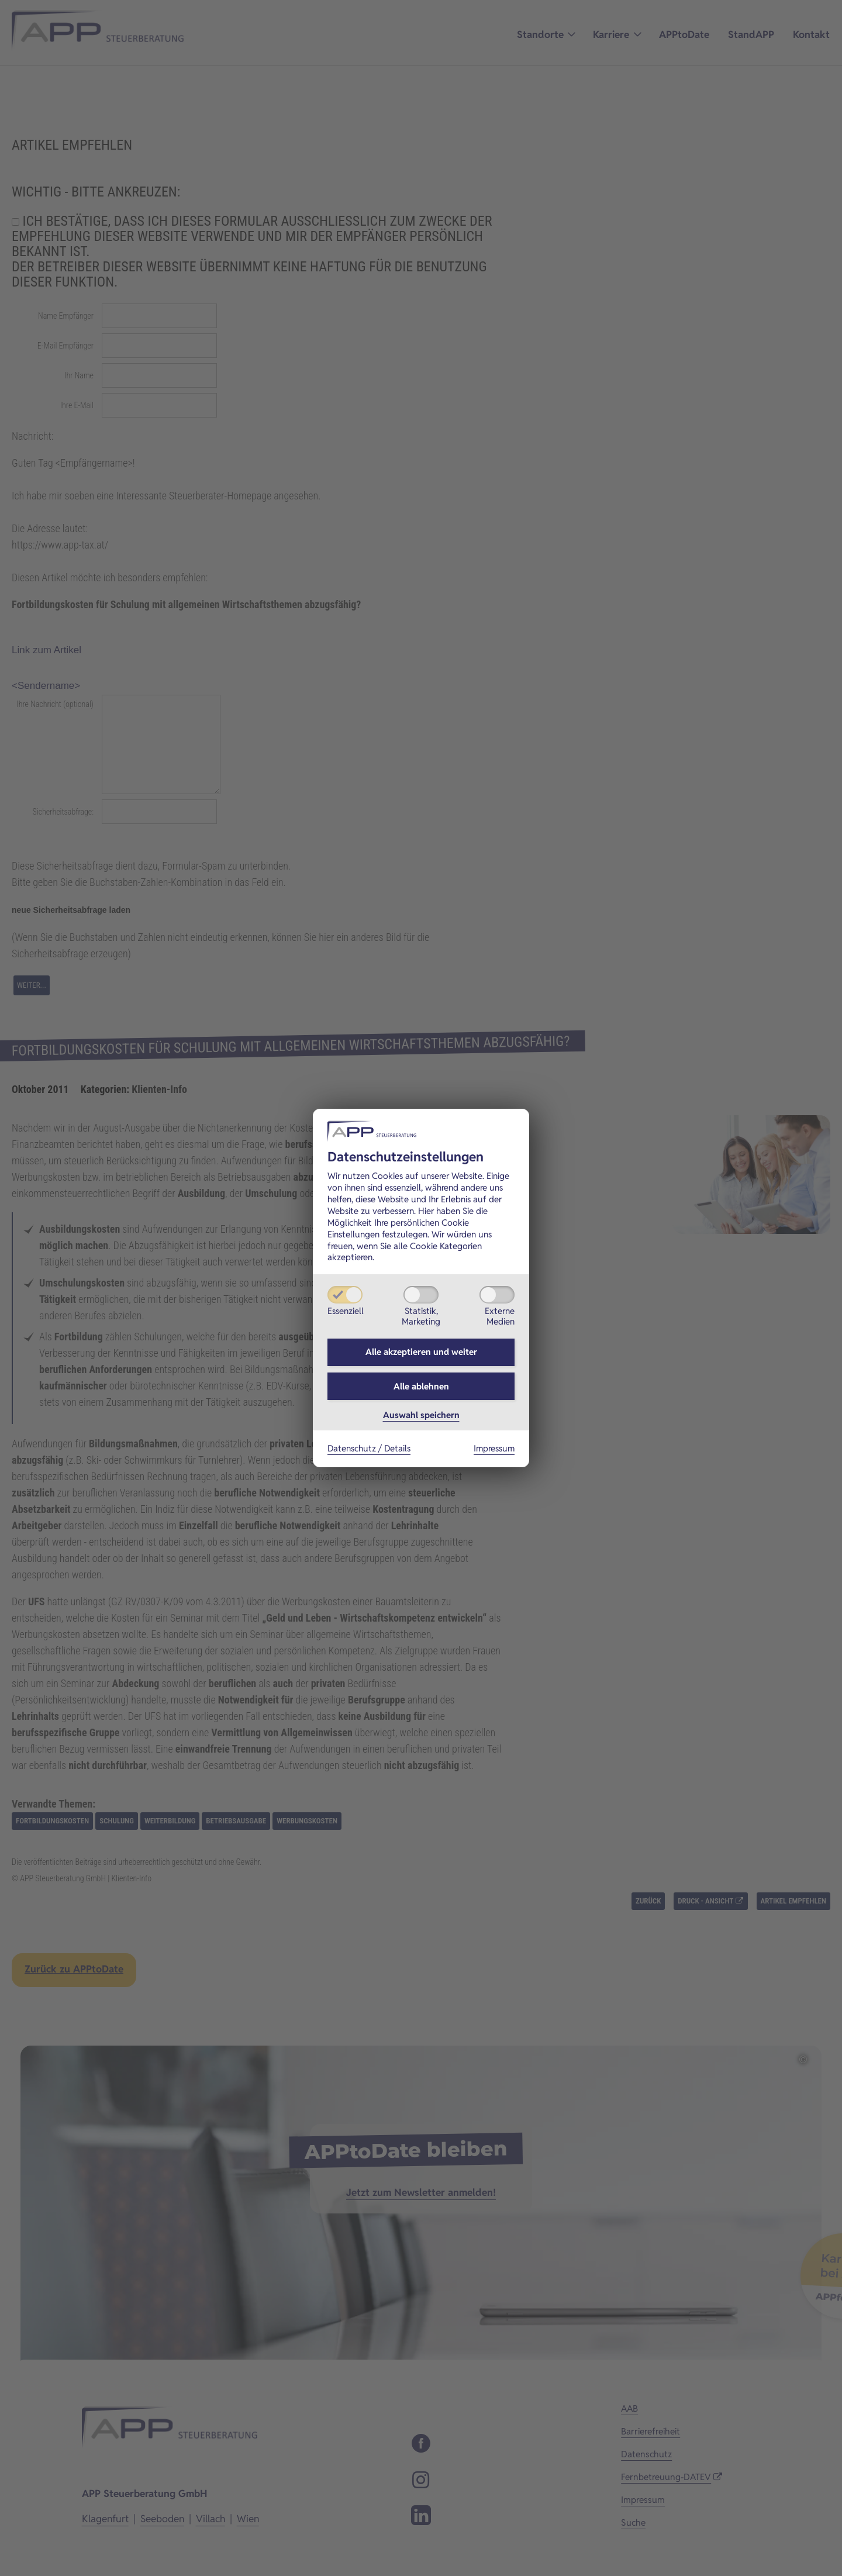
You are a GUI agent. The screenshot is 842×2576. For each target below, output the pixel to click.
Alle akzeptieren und (421, 1350)
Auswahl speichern (421, 1417)
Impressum (494, 1451)
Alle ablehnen (421, 1387)
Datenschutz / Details (368, 1451)
